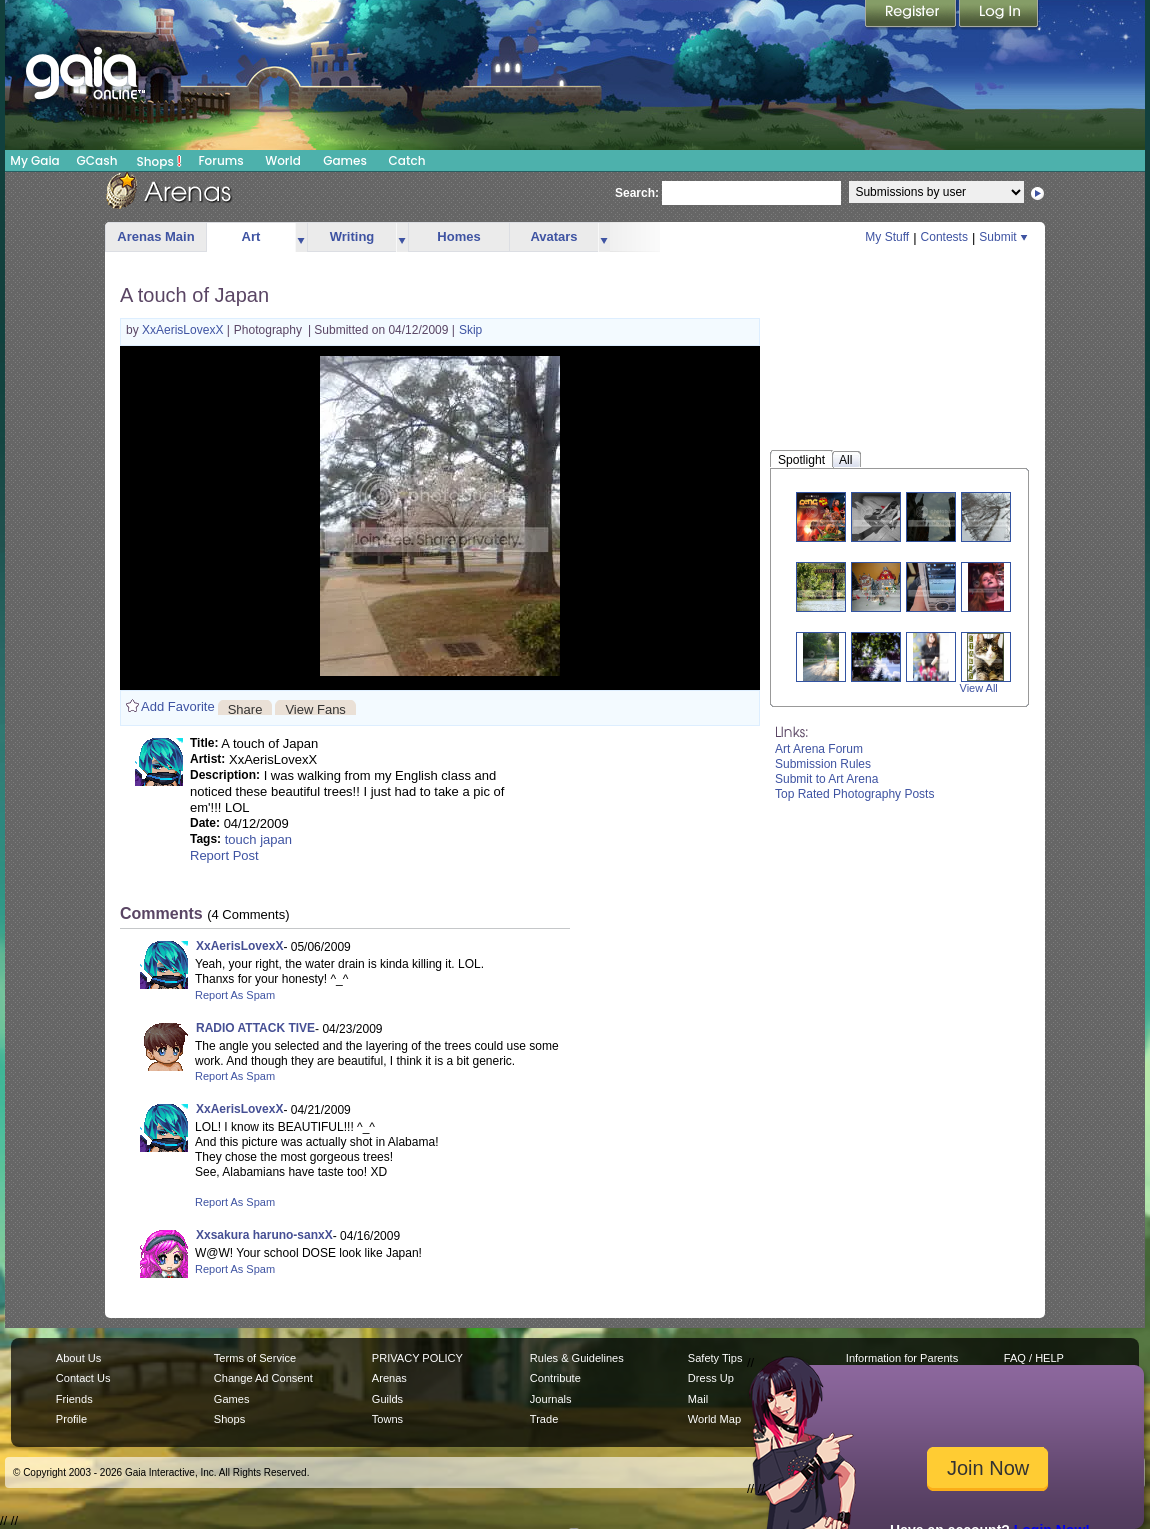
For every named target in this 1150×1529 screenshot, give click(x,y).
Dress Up (711, 1378)
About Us (78, 1358)
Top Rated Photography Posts (854, 794)
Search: (637, 193)
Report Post (224, 855)
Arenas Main (155, 236)
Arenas (389, 1378)
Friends (74, 1399)
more (301, 237)
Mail (698, 1399)
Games (345, 160)
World (283, 160)
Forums (220, 160)
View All (979, 688)
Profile (71, 1419)
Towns (387, 1419)
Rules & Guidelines (577, 1358)
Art (251, 236)
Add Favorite (178, 706)
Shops (159, 161)
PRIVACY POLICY (417, 1358)
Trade (544, 1419)
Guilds (387, 1399)
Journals (551, 1399)
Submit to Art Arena (826, 779)
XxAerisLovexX (184, 330)
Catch (407, 160)
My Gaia (34, 160)
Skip (470, 330)
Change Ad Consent (263, 1378)
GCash (97, 160)
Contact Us (83, 1378)
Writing (352, 236)
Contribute (555, 1378)
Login (999, 15)
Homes (458, 236)
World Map (714, 1419)
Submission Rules (823, 764)
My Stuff (887, 237)
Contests (944, 237)
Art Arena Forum (819, 749)
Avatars (553, 236)
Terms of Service (255, 1358)
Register (912, 15)
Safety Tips (715, 1358)
